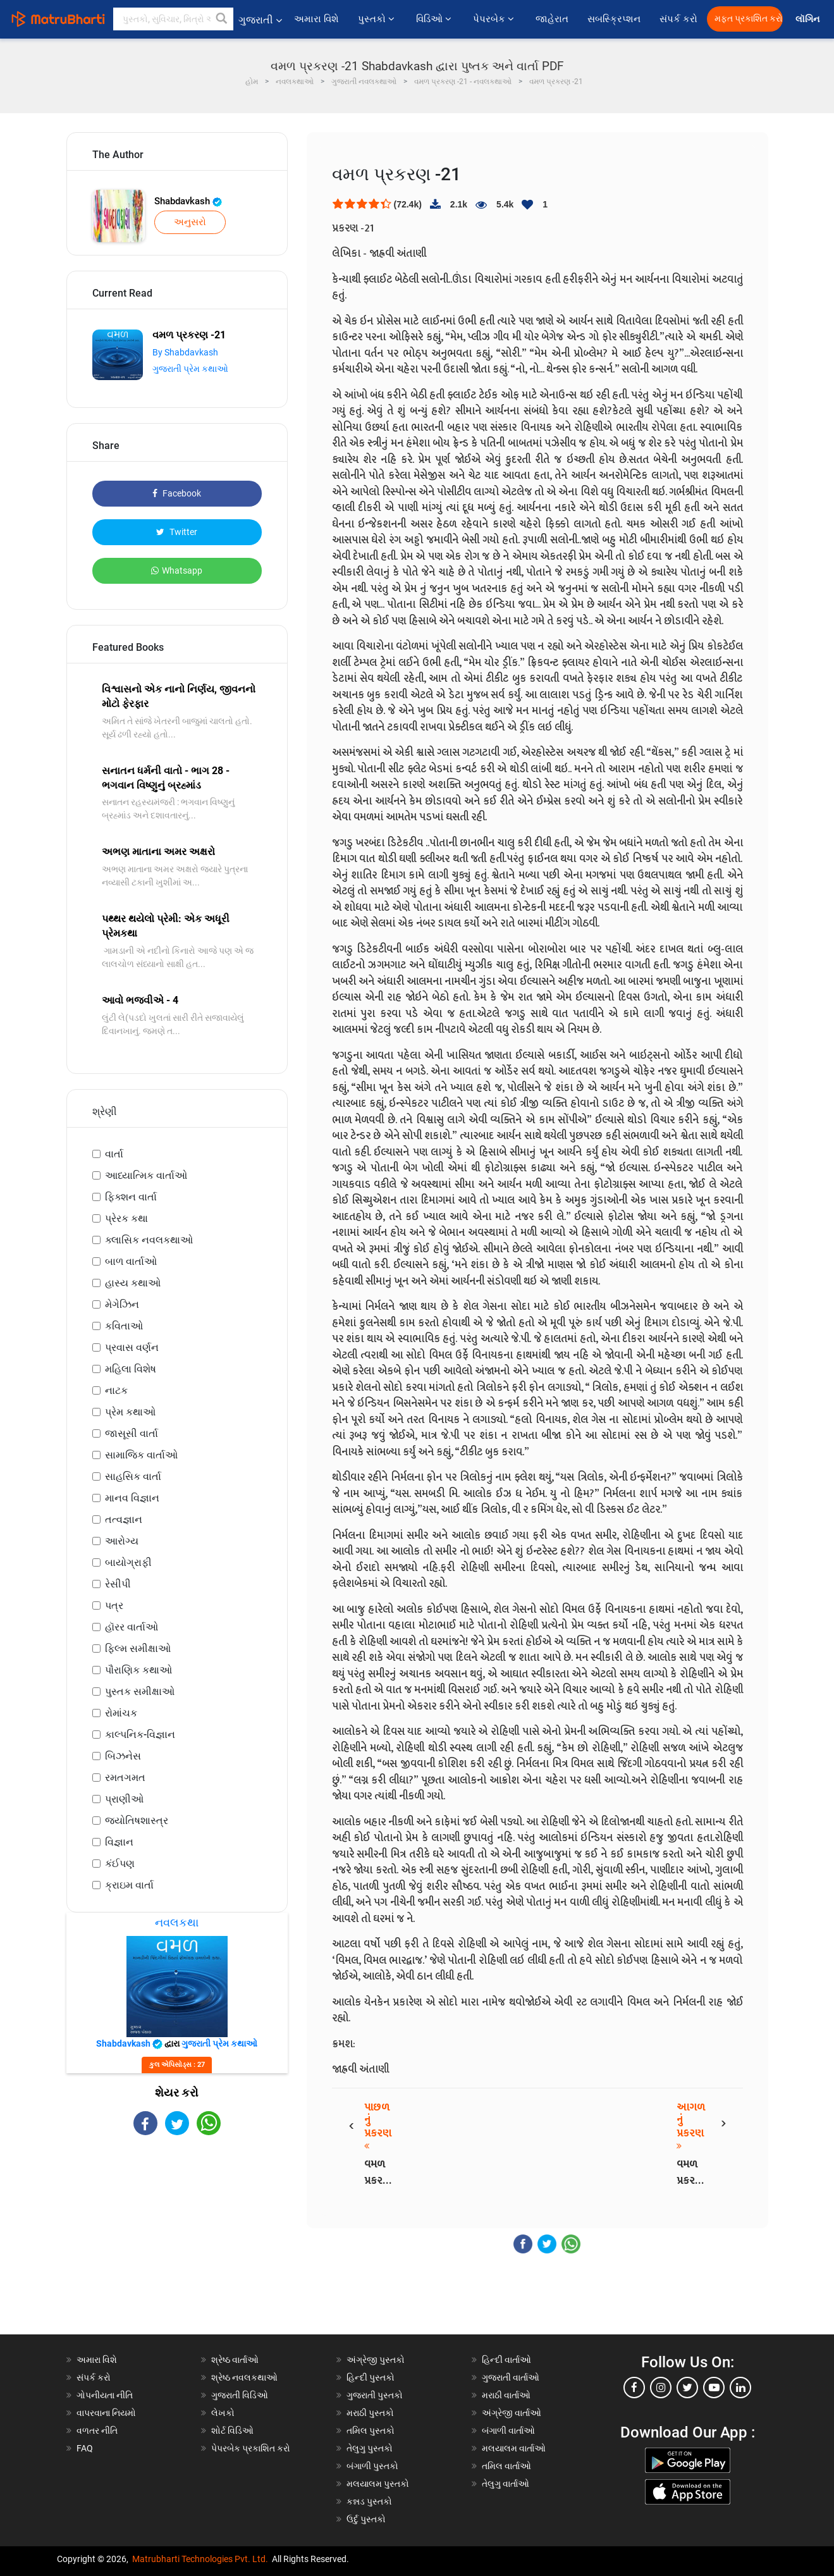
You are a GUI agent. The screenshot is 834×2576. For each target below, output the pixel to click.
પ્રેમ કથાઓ (130, 1412)
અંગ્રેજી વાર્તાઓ (511, 2413)
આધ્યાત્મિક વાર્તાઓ (146, 1175)
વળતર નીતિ (97, 2430)
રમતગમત (125, 1778)
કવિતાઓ (124, 1326)
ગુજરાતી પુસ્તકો (374, 2395)
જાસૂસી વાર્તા (131, 1433)
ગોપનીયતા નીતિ (105, 2395)
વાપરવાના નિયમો (107, 2413)
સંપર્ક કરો (678, 19)
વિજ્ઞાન (119, 1842)
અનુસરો (190, 222)
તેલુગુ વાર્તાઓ (505, 2484)
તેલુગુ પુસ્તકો (369, 2448)
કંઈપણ (120, 1864)
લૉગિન (808, 19)
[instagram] (660, 2387)
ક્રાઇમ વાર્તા (129, 1885)
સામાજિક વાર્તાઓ (141, 1455)
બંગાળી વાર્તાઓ (508, 2430)
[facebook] (634, 2387)
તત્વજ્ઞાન (123, 1519)
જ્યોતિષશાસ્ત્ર (136, 1821)
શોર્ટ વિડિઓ (232, 2430)
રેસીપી (118, 1584)
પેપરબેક (495, 19)
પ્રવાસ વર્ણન (132, 1347)
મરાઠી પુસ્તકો (370, 2413)
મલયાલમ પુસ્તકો (377, 2484)
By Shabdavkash (185, 352)
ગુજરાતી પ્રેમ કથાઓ (190, 369)
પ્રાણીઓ (124, 1799)
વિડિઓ (435, 19)
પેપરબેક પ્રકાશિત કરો (250, 2448)
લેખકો (223, 2413)
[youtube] (714, 2387)
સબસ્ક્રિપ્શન (614, 19)
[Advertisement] (177, 2245)
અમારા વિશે (316, 19)
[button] (222, 19)
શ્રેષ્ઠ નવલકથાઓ (244, 2377)
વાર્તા (114, 1154)
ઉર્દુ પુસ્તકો (366, 2519)
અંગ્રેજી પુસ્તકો (375, 2360)
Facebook (176, 493)
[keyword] (173, 19)
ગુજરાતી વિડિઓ (239, 2395)
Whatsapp (176, 570)
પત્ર (114, 1605)
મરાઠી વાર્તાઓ (506, 2395)
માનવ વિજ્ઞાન (132, 1498)
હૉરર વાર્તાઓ (131, 1627)
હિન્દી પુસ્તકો (370, 2377)
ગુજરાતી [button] (260, 20)
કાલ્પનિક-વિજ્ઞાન (140, 1735)
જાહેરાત (552, 19)
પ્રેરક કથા (126, 1218)
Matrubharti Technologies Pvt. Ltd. (200, 2559)
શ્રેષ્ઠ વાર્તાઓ (235, 2360)
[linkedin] (740, 2387)
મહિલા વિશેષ (130, 1369)
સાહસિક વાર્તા (133, 1476)
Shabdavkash (188, 201)
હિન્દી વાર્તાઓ (506, 2360)
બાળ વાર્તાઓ (131, 1261)
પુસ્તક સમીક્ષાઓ (140, 1691)
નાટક (116, 1390)
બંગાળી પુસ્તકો (372, 2466)
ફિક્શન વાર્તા (131, 1197)
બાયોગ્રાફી (128, 1562)
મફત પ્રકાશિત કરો (748, 18)
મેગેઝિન (122, 1304)
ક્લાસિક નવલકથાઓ (149, 1240)
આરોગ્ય (121, 1541)
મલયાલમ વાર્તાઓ (514, 2448)
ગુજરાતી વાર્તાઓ (510, 2377)
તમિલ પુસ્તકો (370, 2430)
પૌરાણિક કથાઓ (138, 1670)
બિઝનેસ (123, 1756)
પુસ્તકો (377, 19)
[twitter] (687, 2387)
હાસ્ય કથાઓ (133, 1283)
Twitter (176, 532)
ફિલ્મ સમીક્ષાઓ (138, 1648)
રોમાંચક (121, 1713)
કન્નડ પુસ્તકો (369, 2501)
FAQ (85, 2448)
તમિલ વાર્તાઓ (506, 2466)
